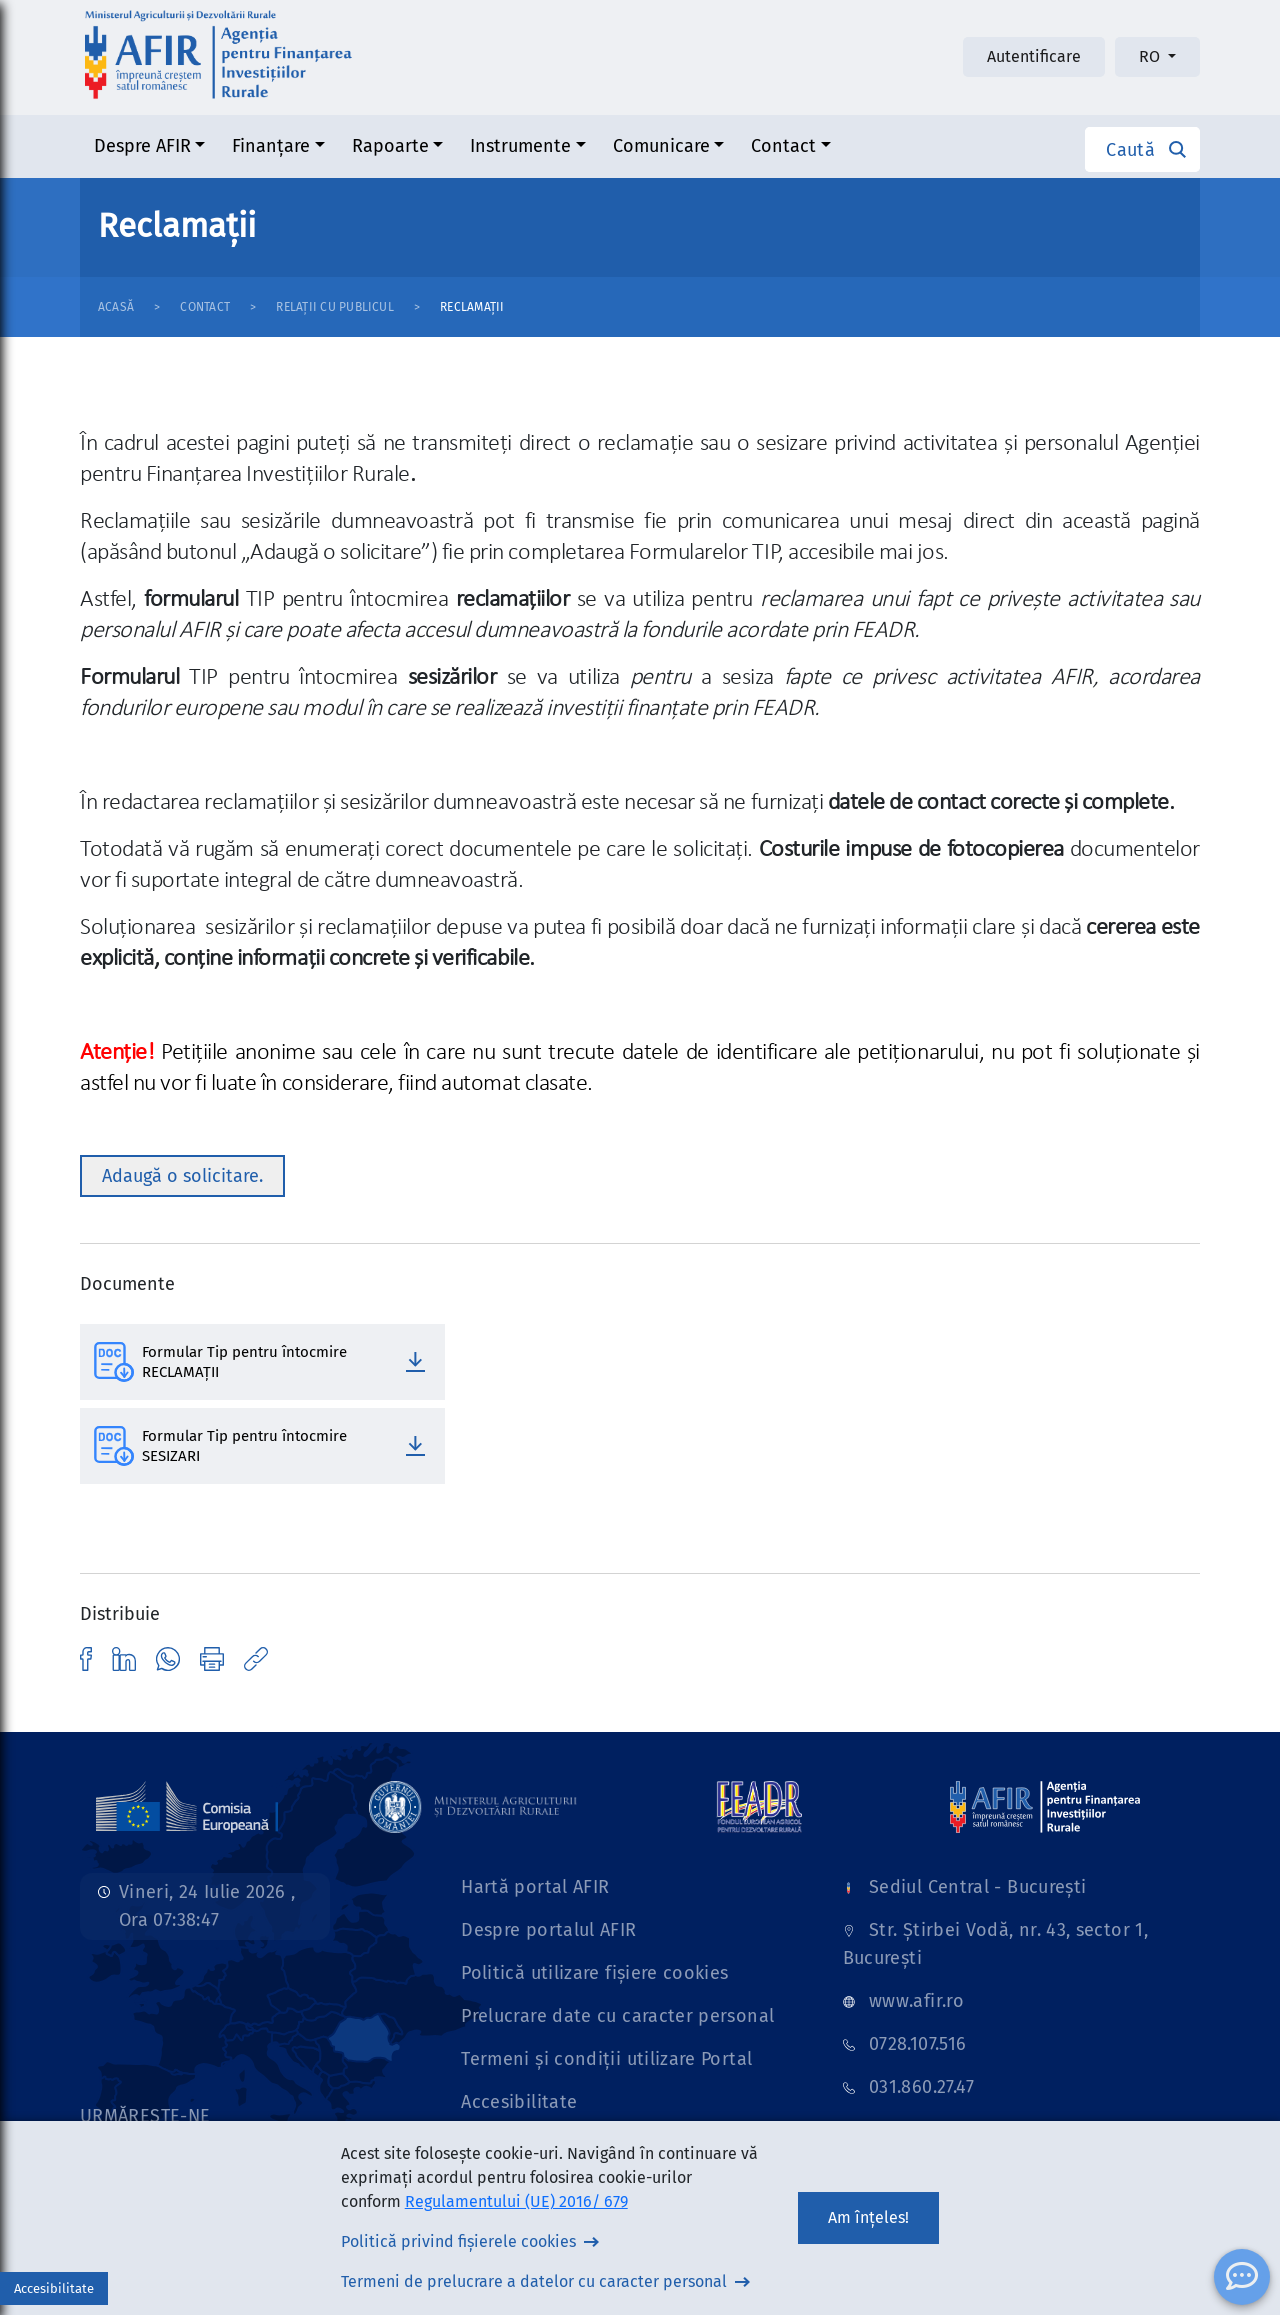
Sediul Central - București (977, 1887)
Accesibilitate (519, 2102)
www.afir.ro (916, 2001)
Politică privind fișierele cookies (458, 2241)
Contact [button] (783, 146)
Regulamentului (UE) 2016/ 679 (516, 2201)
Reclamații (472, 307)
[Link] (187, 1806)
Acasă (116, 307)
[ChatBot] (1242, 2277)
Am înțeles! (868, 2217)
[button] (1142, 149)
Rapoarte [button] (390, 146)
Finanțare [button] (271, 146)
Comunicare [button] (661, 146)
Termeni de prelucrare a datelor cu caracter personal (534, 2281)
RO (1151, 56)
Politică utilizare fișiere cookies (594, 1973)
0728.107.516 (917, 2044)
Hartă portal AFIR (535, 1887)
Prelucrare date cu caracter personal (617, 2016)
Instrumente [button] (520, 146)
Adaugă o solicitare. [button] (182, 1176)
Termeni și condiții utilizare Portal (606, 2059)
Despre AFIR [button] (142, 146)
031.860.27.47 (922, 2087)
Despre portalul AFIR (548, 1930)
